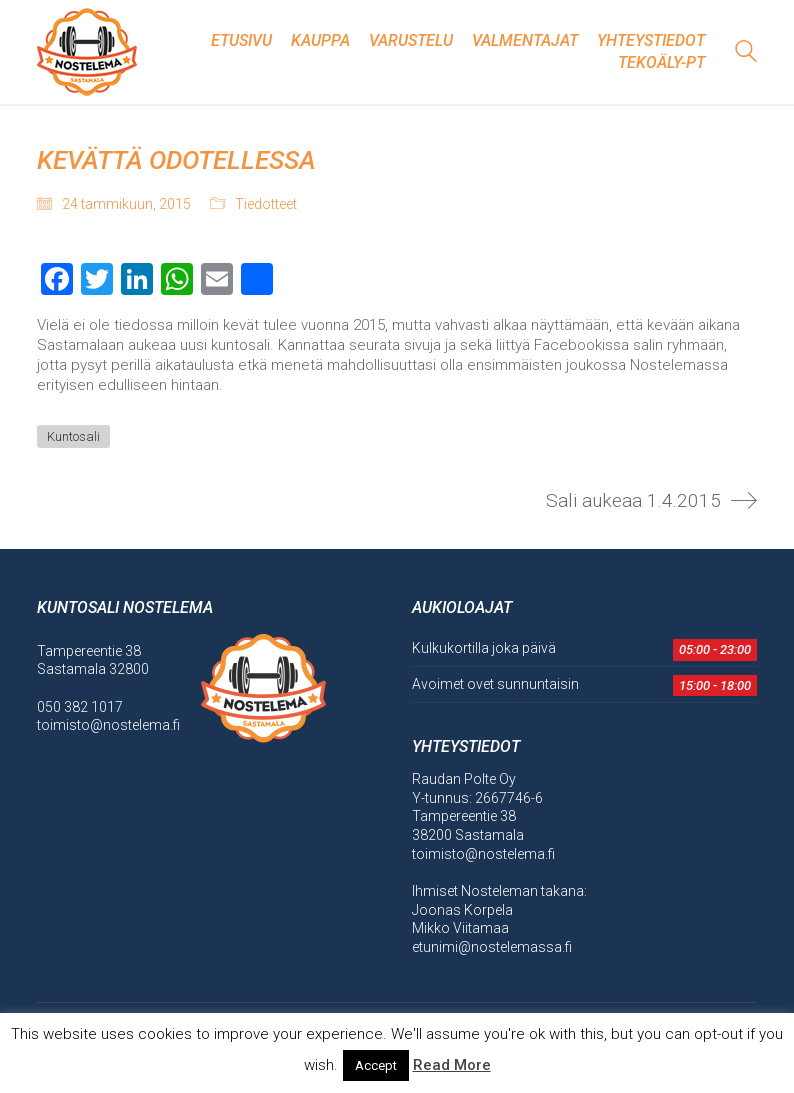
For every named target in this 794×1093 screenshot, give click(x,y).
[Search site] (746, 54)
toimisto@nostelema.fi (108, 725)
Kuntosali (73, 436)
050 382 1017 (80, 707)
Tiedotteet (266, 204)
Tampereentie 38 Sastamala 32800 (93, 660)
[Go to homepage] (87, 52)
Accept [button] (376, 1065)
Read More (452, 1065)
